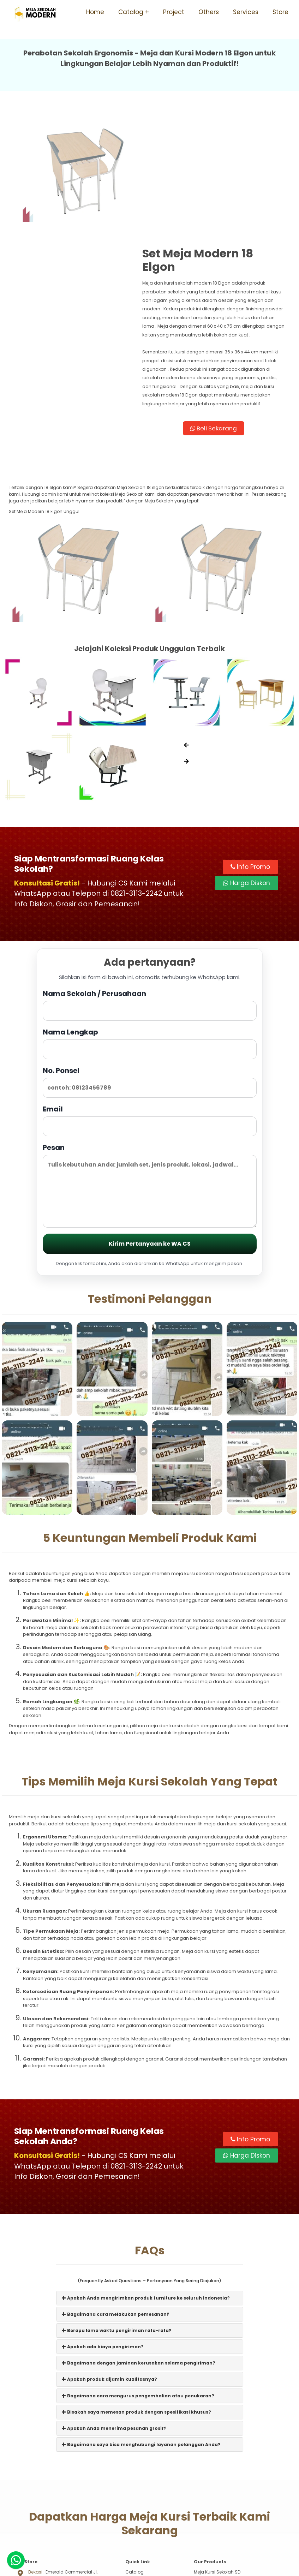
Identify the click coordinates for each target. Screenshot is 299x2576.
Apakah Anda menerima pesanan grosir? (114, 2324)
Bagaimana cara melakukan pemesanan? (115, 2210)
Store (280, 12)
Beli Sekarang (220, 323)
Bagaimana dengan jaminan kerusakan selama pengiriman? (138, 2258)
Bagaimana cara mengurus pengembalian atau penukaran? (138, 2291)
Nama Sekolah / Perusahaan (150, 900)
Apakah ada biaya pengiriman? (103, 2242)
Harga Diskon (246, 778)
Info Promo (250, 761)
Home (95, 12)
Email (150, 1015)
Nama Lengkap (150, 938)
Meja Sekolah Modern (158, 2567)
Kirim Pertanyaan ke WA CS (150, 1139)
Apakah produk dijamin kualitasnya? (109, 2275)
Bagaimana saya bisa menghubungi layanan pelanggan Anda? (141, 2340)
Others (208, 12)
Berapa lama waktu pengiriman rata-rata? (117, 2226)
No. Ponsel (150, 977)
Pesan (150, 1080)
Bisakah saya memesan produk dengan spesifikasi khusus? (136, 2307)
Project (173, 12)
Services (245, 12)
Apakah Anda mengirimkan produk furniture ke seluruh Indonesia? (146, 2193)
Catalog (130, 12)
